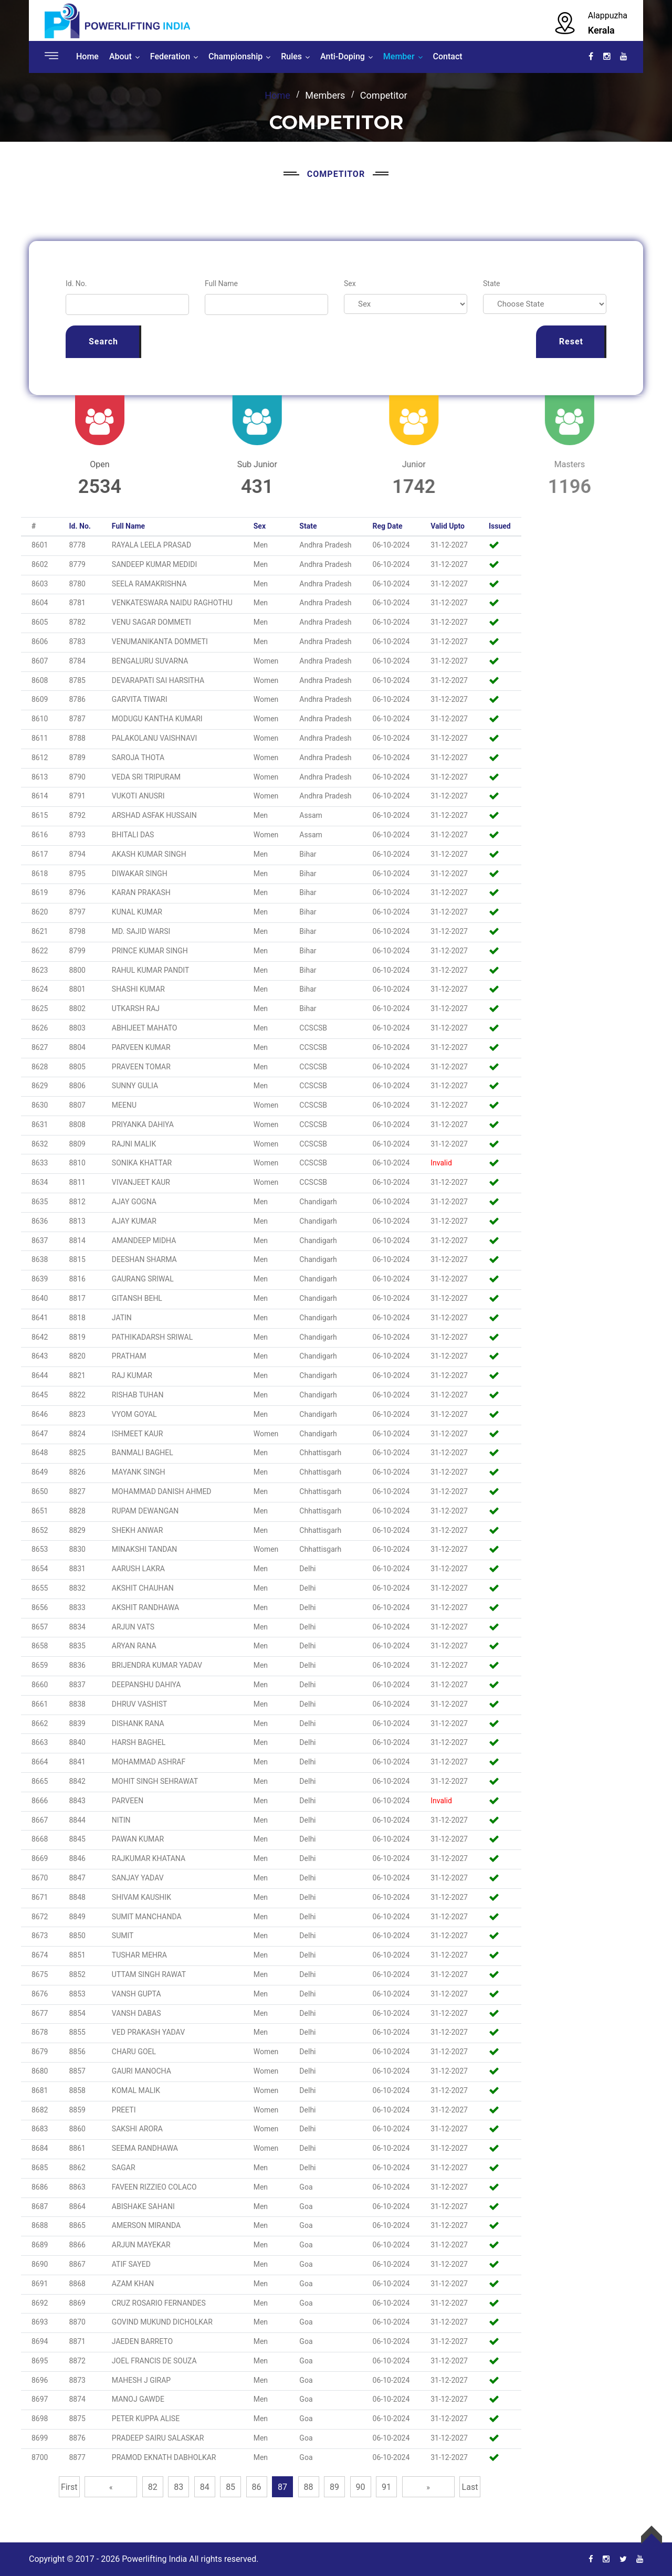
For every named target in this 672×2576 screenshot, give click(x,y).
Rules (291, 56)
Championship (235, 56)
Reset (571, 341)
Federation (170, 56)
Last (470, 2487)
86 (256, 2487)
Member (399, 56)
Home (87, 56)
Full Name (221, 283)
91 (386, 2487)
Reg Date (388, 526)
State (491, 283)
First (69, 2487)
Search (103, 341)
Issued (500, 526)
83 (178, 2487)
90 (360, 2487)
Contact (448, 56)
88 (308, 2487)
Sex (350, 283)
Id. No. (76, 283)
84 (204, 2487)
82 (153, 2487)
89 (334, 2487)
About (120, 56)
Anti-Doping (342, 56)
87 (282, 2487)
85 (230, 2487)
